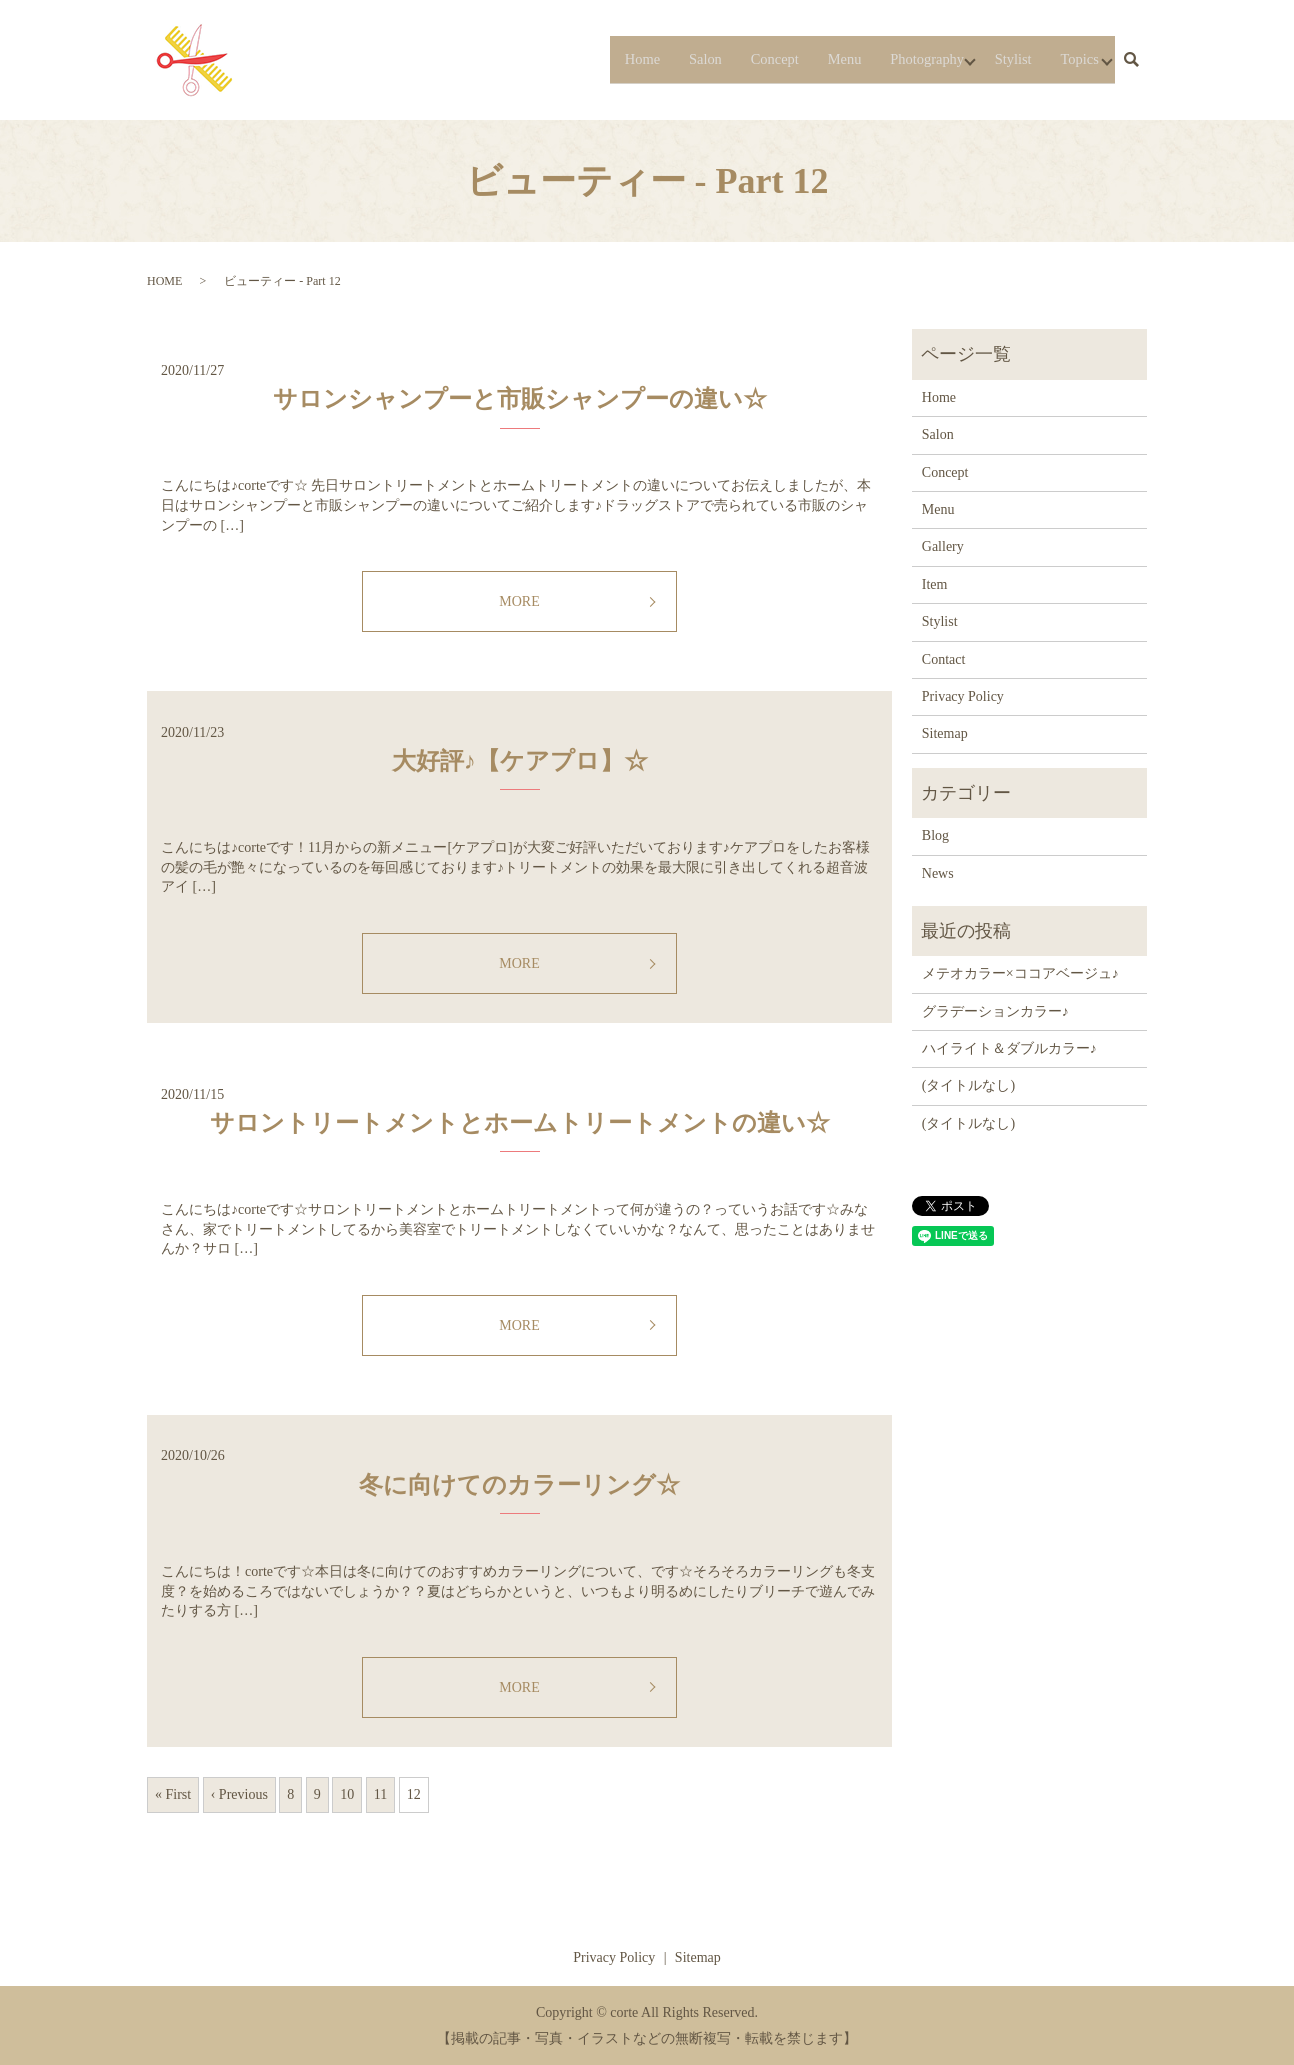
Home (579, 58)
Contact (944, 659)
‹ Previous (239, 1794)
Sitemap (945, 733)
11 (380, 1794)
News (938, 873)
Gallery (943, 546)
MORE (519, 601)
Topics (1070, 58)
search (1131, 60)
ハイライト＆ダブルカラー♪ (1009, 1048)
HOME (164, 281)
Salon (649, 58)
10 (347, 1794)
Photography (895, 58)
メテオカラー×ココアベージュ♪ (1020, 973)
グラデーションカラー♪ (995, 1011)
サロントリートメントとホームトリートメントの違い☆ (520, 1123)
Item (935, 584)
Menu (803, 58)
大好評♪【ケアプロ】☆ (520, 761)
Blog (935, 835)
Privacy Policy (963, 696)
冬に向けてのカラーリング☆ (519, 1485)
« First (173, 1794)
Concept (725, 58)
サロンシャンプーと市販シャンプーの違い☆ (520, 399)
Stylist (996, 58)
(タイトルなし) (968, 1085)
